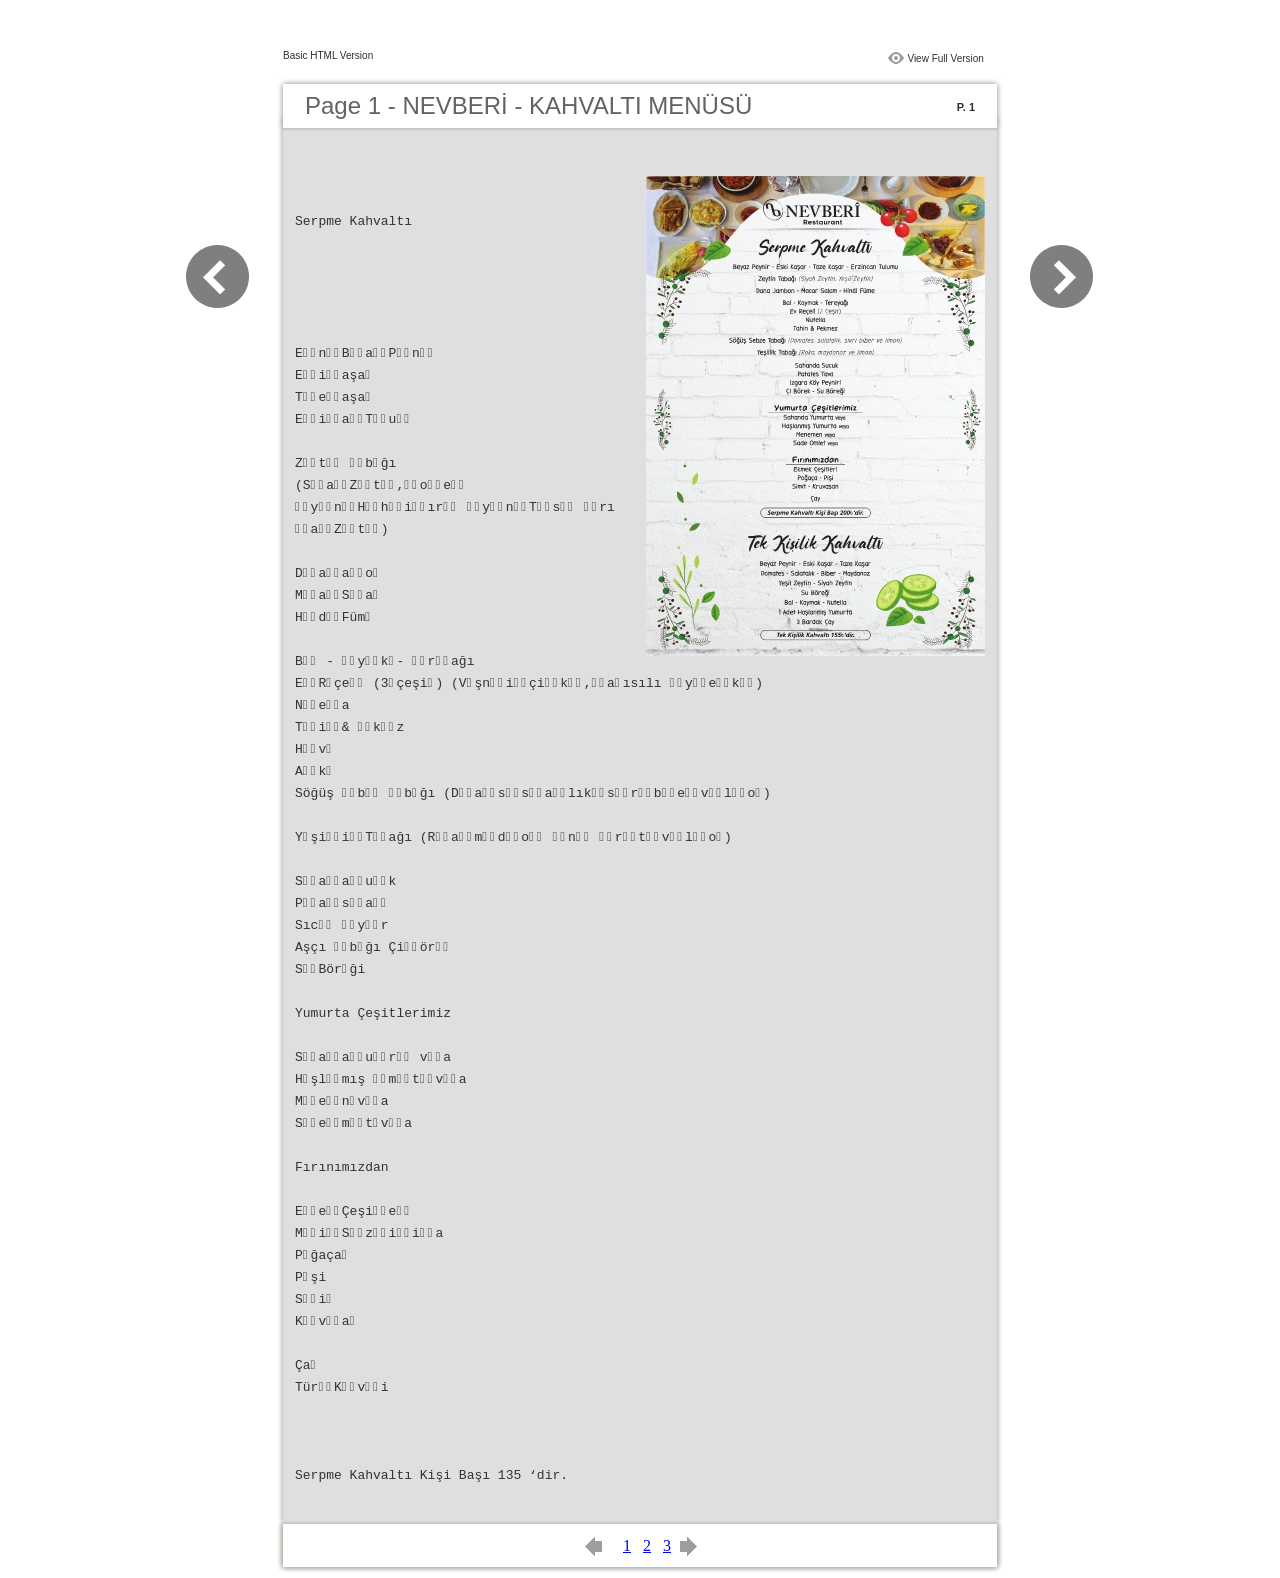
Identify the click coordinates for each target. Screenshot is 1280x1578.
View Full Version (945, 58)
